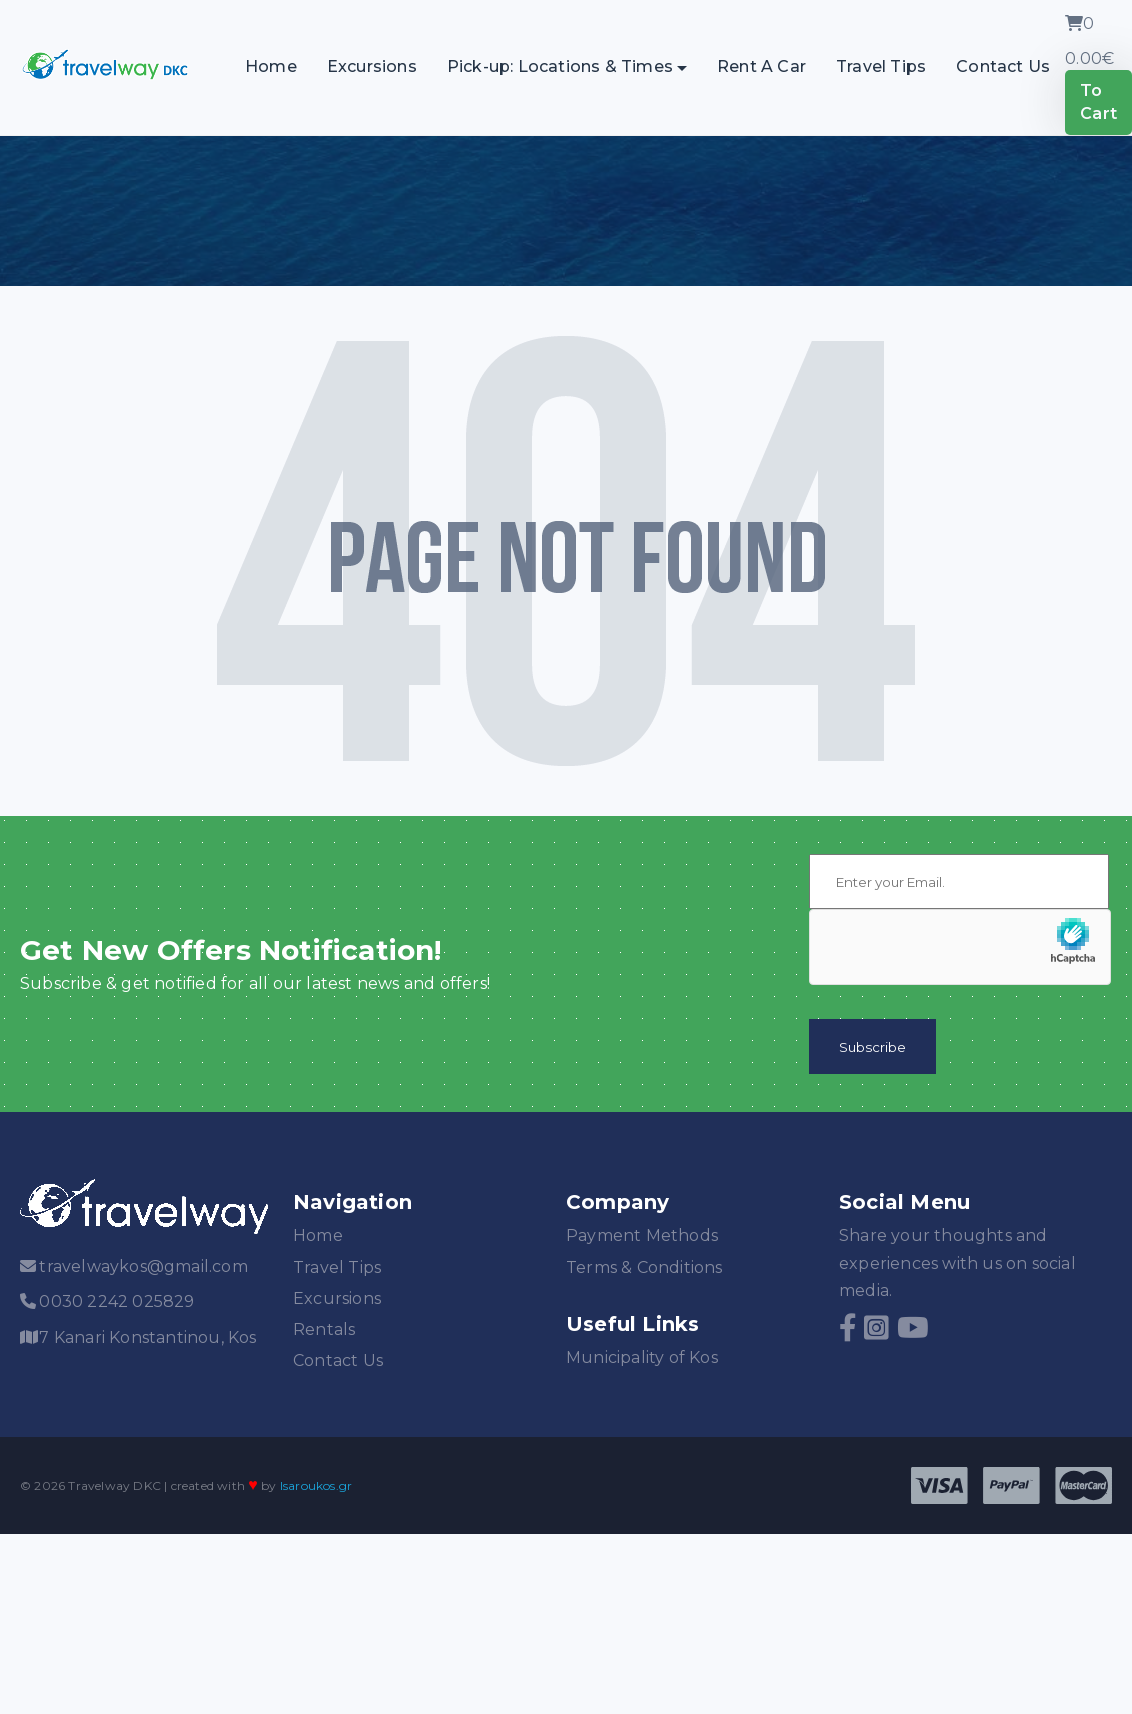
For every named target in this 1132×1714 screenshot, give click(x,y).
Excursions (372, 66)
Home (271, 66)
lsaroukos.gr (316, 1485)
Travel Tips (881, 66)
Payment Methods (642, 1235)
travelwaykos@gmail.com (143, 1266)
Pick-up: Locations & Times (560, 66)
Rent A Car (761, 66)
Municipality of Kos (642, 1357)
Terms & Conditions (644, 1267)
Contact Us (1003, 66)
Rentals (324, 1329)
